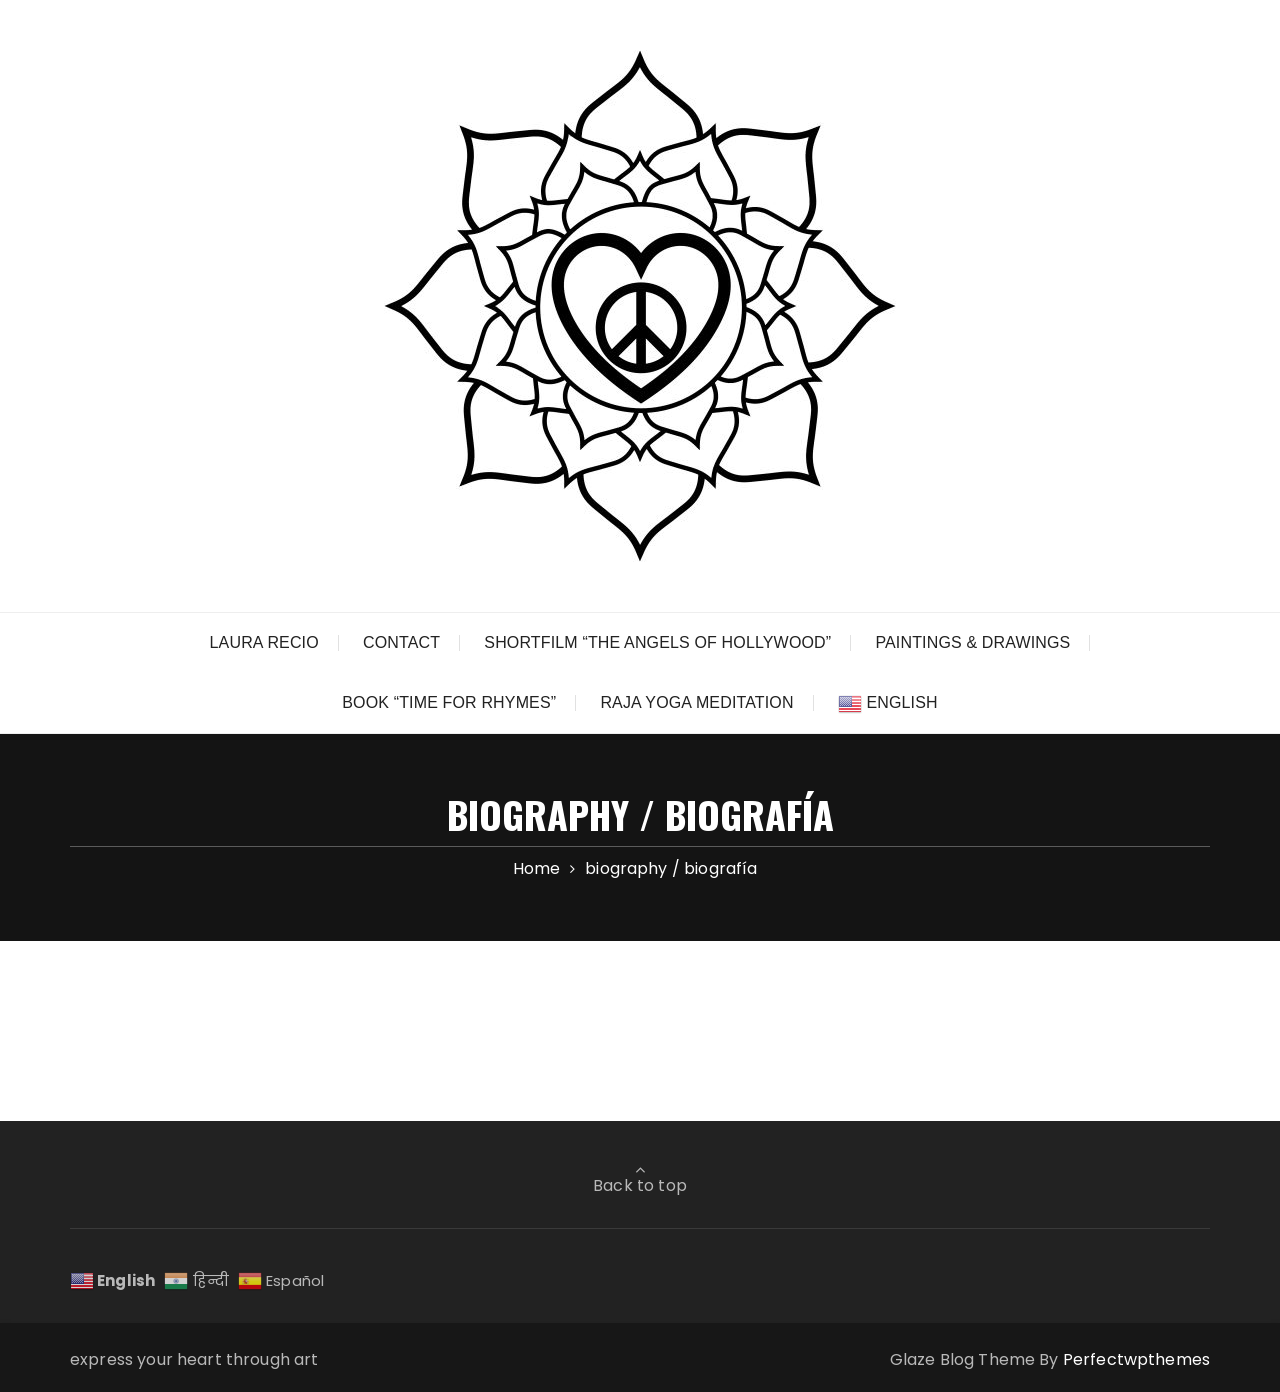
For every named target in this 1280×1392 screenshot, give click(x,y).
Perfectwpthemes (1136, 1359)
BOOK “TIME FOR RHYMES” (449, 702)
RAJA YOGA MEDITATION (696, 702)
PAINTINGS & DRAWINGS (972, 642)
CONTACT (401, 642)
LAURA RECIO (264, 642)
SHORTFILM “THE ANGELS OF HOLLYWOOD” (657, 642)
